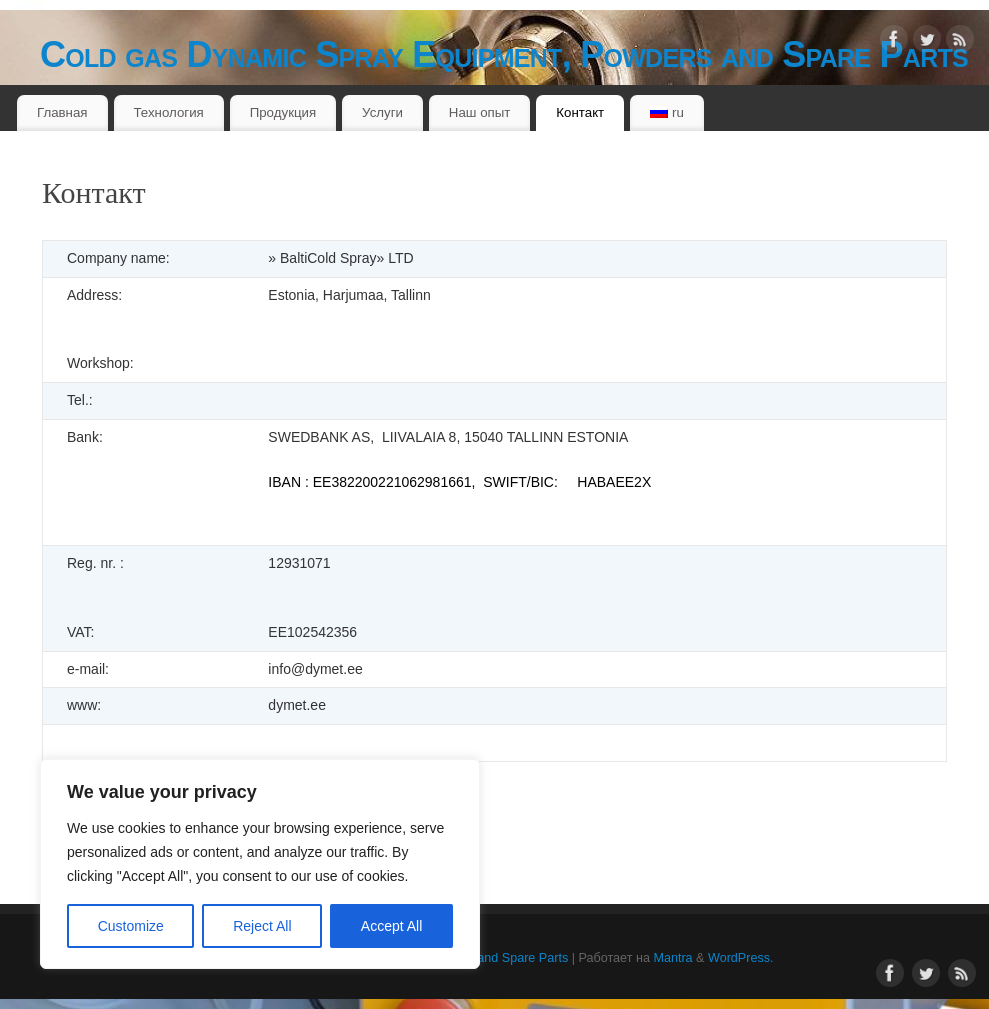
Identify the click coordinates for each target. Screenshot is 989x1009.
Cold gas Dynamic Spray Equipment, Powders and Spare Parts (504, 54)
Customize (131, 926)
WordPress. (741, 958)
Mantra (672, 958)
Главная (62, 112)
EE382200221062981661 (392, 482)
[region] (260, 864)
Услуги (382, 112)
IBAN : (290, 482)
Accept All (391, 926)
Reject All (262, 926)
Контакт (580, 112)
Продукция (283, 112)
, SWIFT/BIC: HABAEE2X (562, 482)
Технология (168, 112)
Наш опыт (480, 112)
